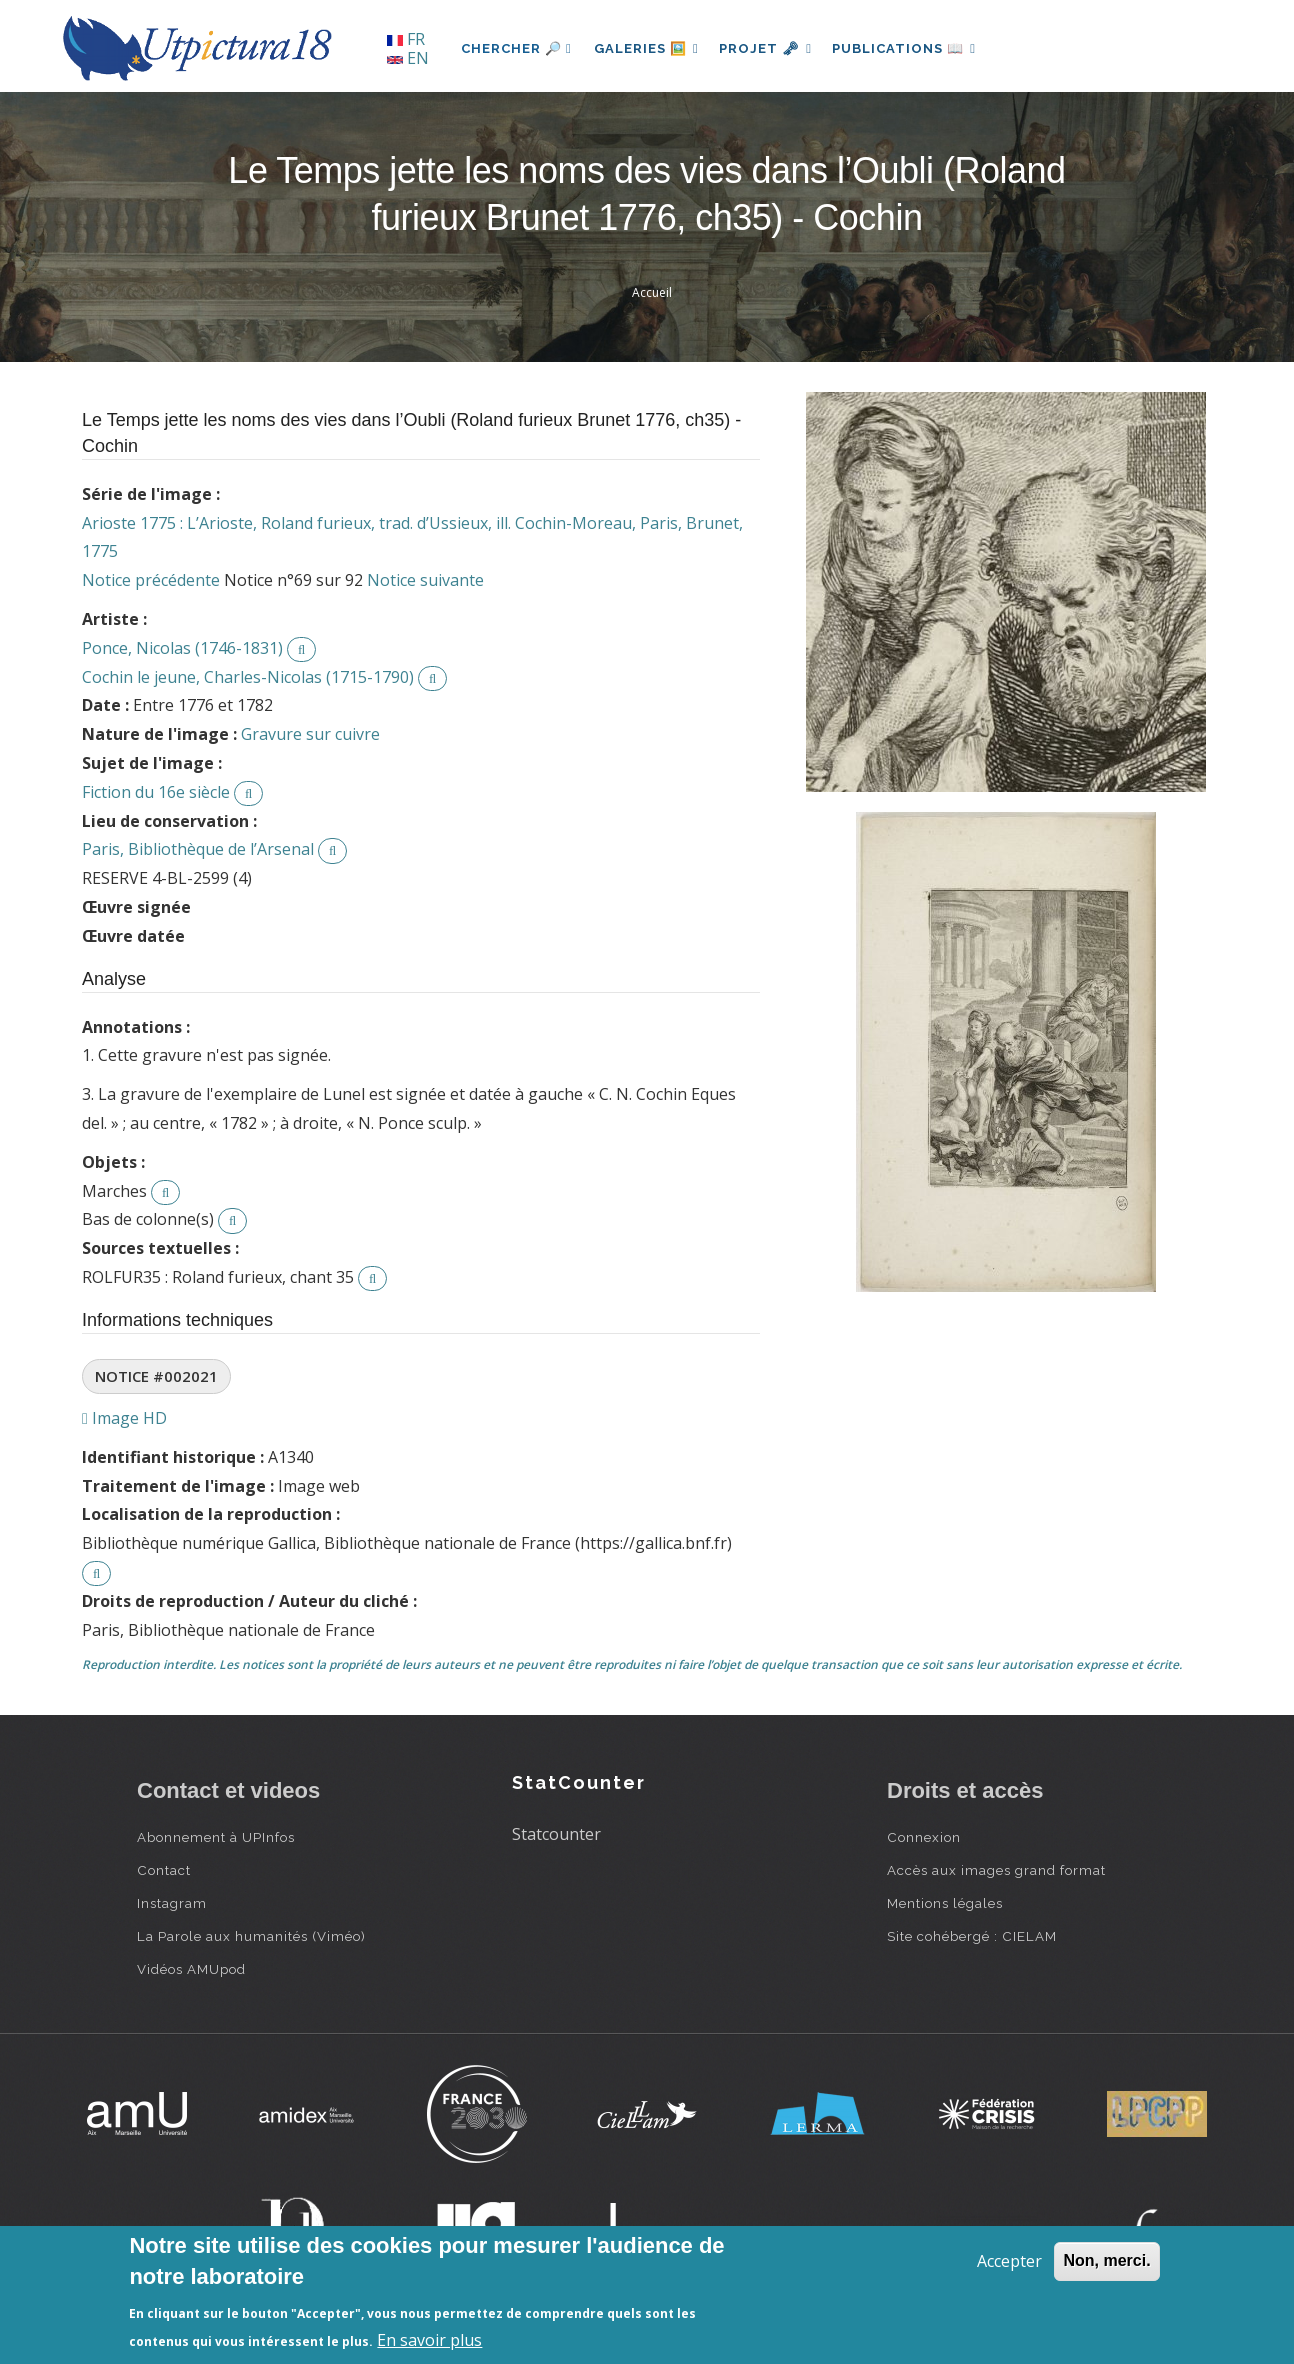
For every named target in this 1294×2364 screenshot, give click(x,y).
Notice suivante (425, 580)
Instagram (172, 1903)
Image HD (124, 1418)
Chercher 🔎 (516, 48)
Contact (164, 1870)
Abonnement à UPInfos (216, 1837)
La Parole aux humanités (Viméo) (251, 1936)
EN (408, 58)
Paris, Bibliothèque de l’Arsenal (198, 849)
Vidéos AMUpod (191, 1969)
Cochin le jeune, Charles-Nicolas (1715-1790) (248, 677)
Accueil (652, 292)
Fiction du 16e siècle (156, 792)
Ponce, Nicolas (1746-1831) (182, 648)
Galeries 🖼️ (648, 48)
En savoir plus (429, 2340)
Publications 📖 (913, 48)
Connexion (924, 1837)
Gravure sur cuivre (310, 734)
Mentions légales (945, 1903)
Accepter (1009, 2261)
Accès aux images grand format (996, 1870)
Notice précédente (151, 580)
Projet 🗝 (771, 48)
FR (406, 39)
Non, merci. (1106, 2260)
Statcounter (556, 1834)
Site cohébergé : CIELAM (972, 1936)
